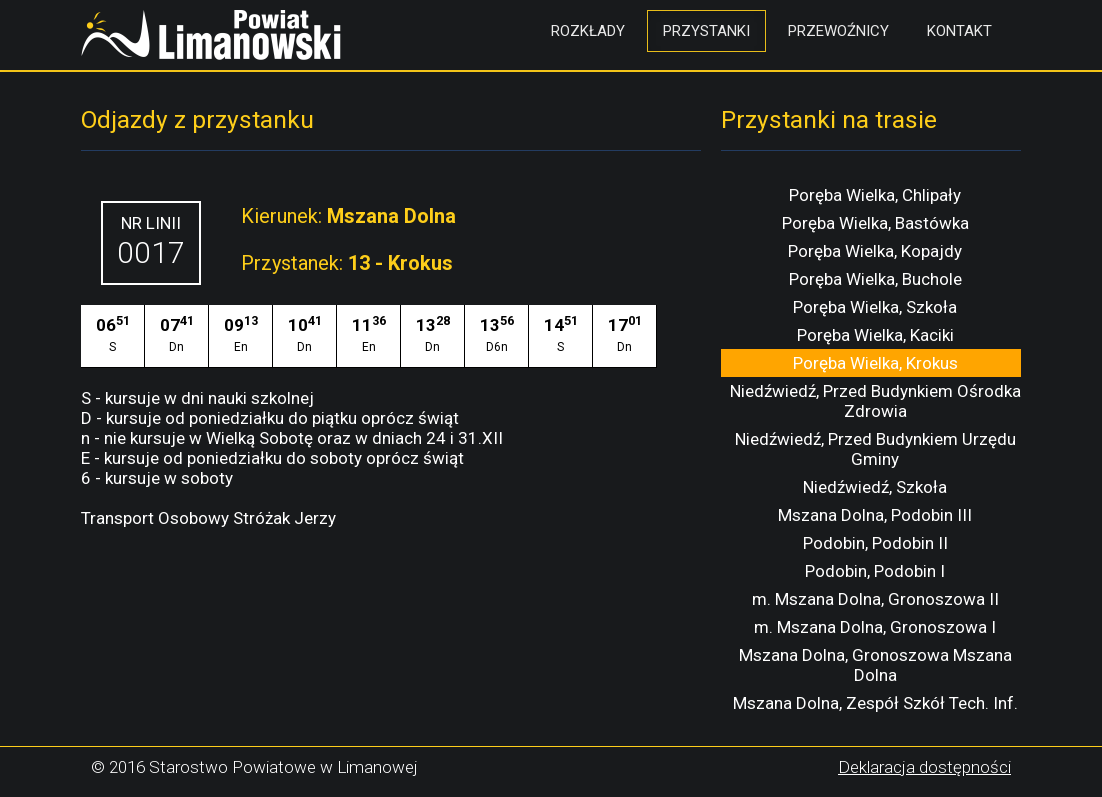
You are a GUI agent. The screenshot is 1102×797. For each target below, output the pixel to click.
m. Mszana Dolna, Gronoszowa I (875, 627)
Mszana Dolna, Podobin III (875, 515)
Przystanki (706, 31)
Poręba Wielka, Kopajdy (875, 251)
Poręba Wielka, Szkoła (875, 307)
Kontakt (959, 31)
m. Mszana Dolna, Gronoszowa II (875, 599)
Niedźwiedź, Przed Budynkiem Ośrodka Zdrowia (875, 401)
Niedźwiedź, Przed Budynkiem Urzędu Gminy (875, 449)
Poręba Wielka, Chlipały (875, 195)
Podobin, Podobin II (875, 543)
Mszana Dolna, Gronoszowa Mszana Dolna (875, 665)
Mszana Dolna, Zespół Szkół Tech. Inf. (875, 703)
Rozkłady (588, 31)
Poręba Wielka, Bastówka (875, 223)
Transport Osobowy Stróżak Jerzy (208, 518)
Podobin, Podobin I (875, 571)
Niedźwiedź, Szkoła (875, 487)
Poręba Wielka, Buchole (875, 279)
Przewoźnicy (838, 31)
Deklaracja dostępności (924, 767)
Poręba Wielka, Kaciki (875, 335)
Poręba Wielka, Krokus (875, 363)
